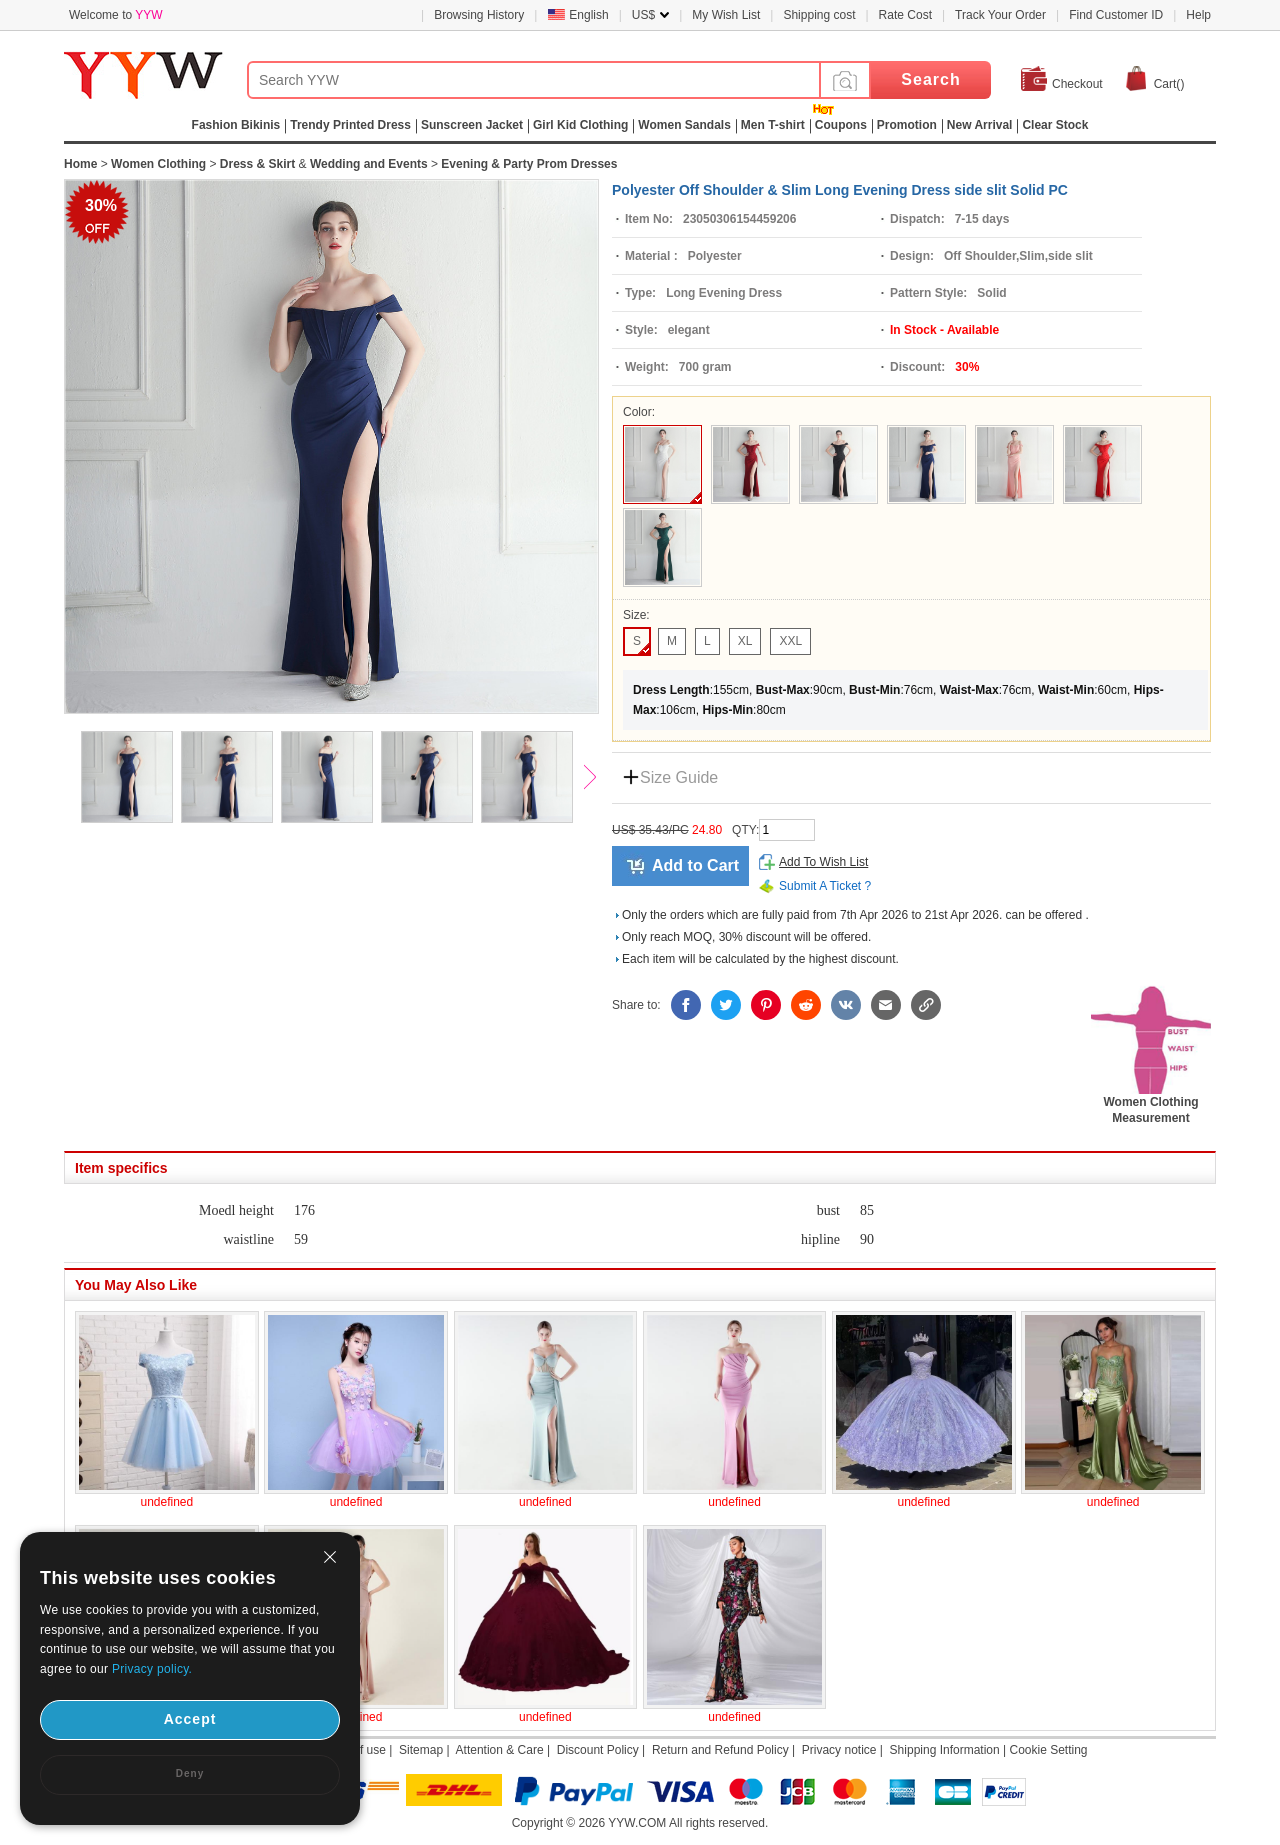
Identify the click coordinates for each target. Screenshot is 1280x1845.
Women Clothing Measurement (1151, 1104)
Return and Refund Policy (720, 1750)
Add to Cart (695, 865)
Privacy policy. (152, 1669)
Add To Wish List (823, 862)
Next (599, 779)
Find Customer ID (1116, 15)
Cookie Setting (1048, 1750)
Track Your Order (1000, 15)
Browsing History (479, 15)
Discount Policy (598, 1750)
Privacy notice (839, 1750)
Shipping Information (945, 1750)
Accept (190, 1719)
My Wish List (726, 15)
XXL (790, 641)
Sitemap (421, 1750)
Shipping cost (819, 15)
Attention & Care (500, 1750)
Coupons (841, 125)
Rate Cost (905, 15)
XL (745, 641)
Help (1198, 15)
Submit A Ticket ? (825, 886)
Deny (190, 1773)
